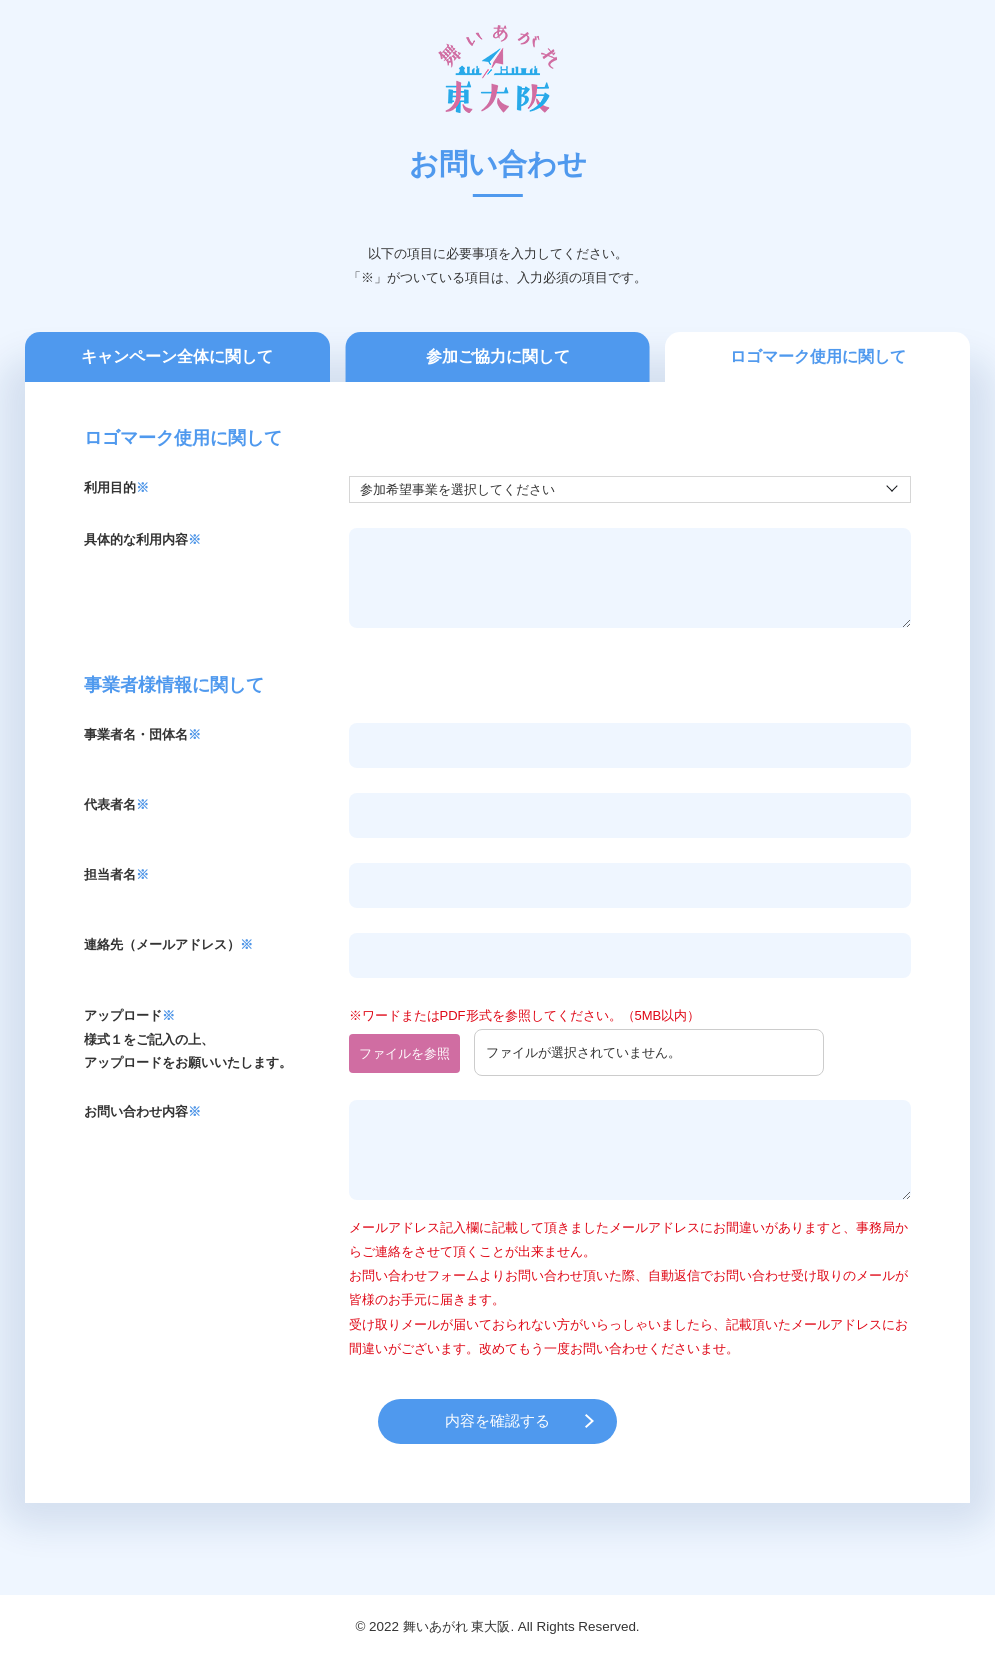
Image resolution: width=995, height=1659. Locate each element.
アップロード (129, 1015)
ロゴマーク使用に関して (818, 356)
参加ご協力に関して (498, 356)
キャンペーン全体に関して (177, 356)
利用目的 (116, 487)
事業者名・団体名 (142, 734)
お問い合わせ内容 (142, 1111)
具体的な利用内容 (142, 539)
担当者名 (116, 874)
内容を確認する (497, 1420)
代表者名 (116, 804)
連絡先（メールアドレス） (168, 944)
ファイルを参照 (404, 1053)
